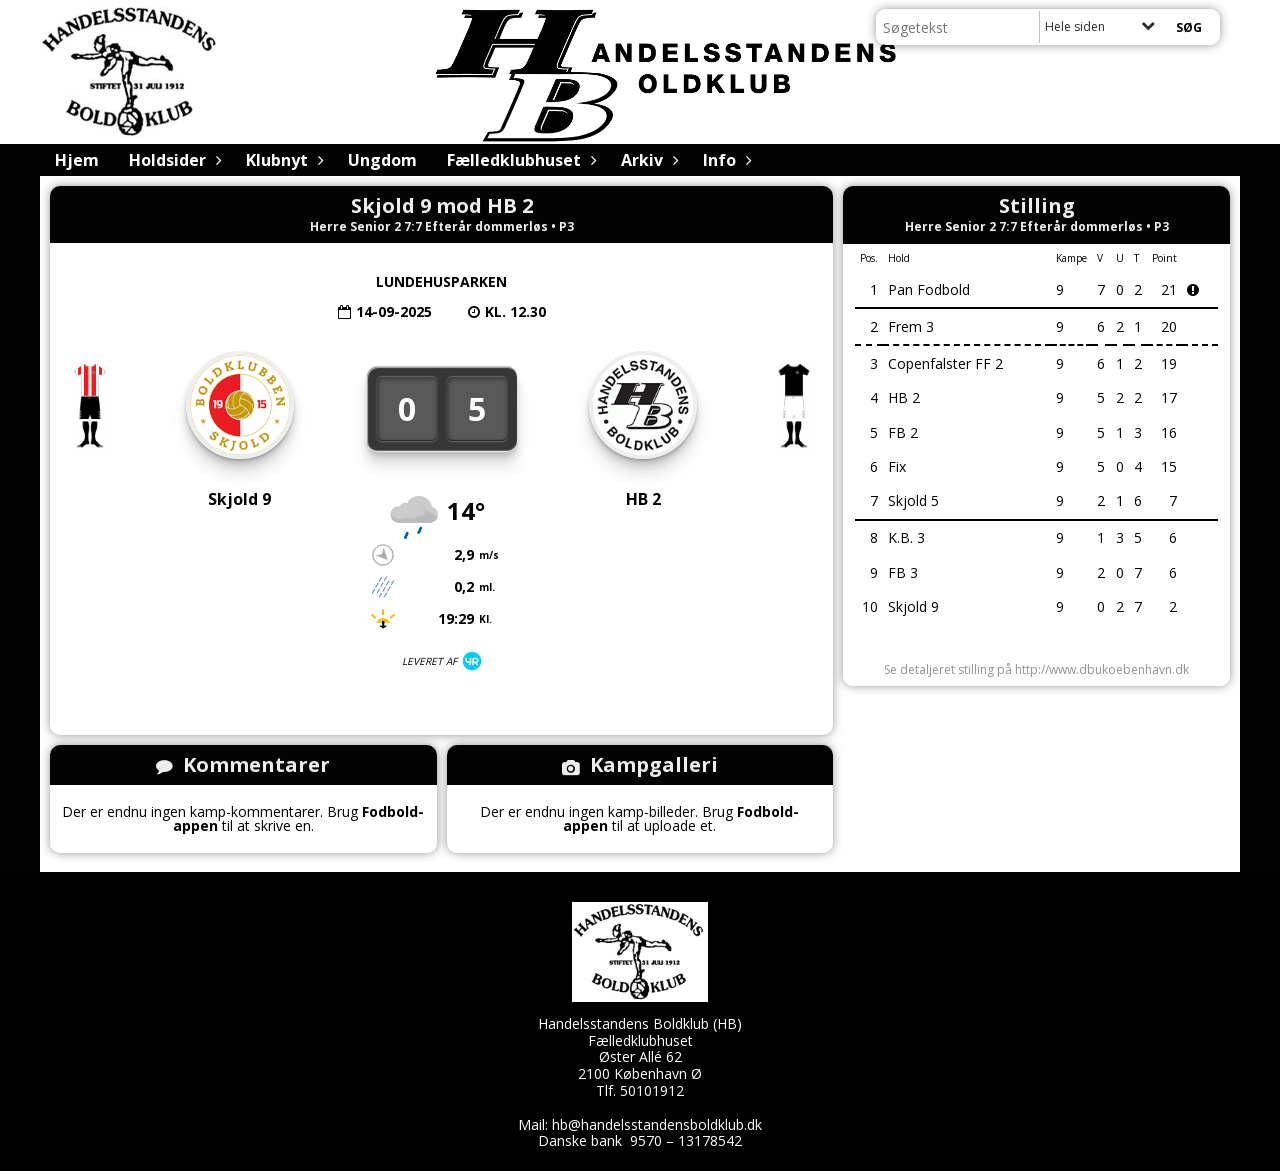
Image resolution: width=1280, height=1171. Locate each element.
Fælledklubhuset (519, 160)
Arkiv (647, 160)
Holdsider (172, 160)
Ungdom (382, 160)
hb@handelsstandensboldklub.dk (657, 1124)
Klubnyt (282, 160)
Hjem (77, 160)
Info (724, 160)
